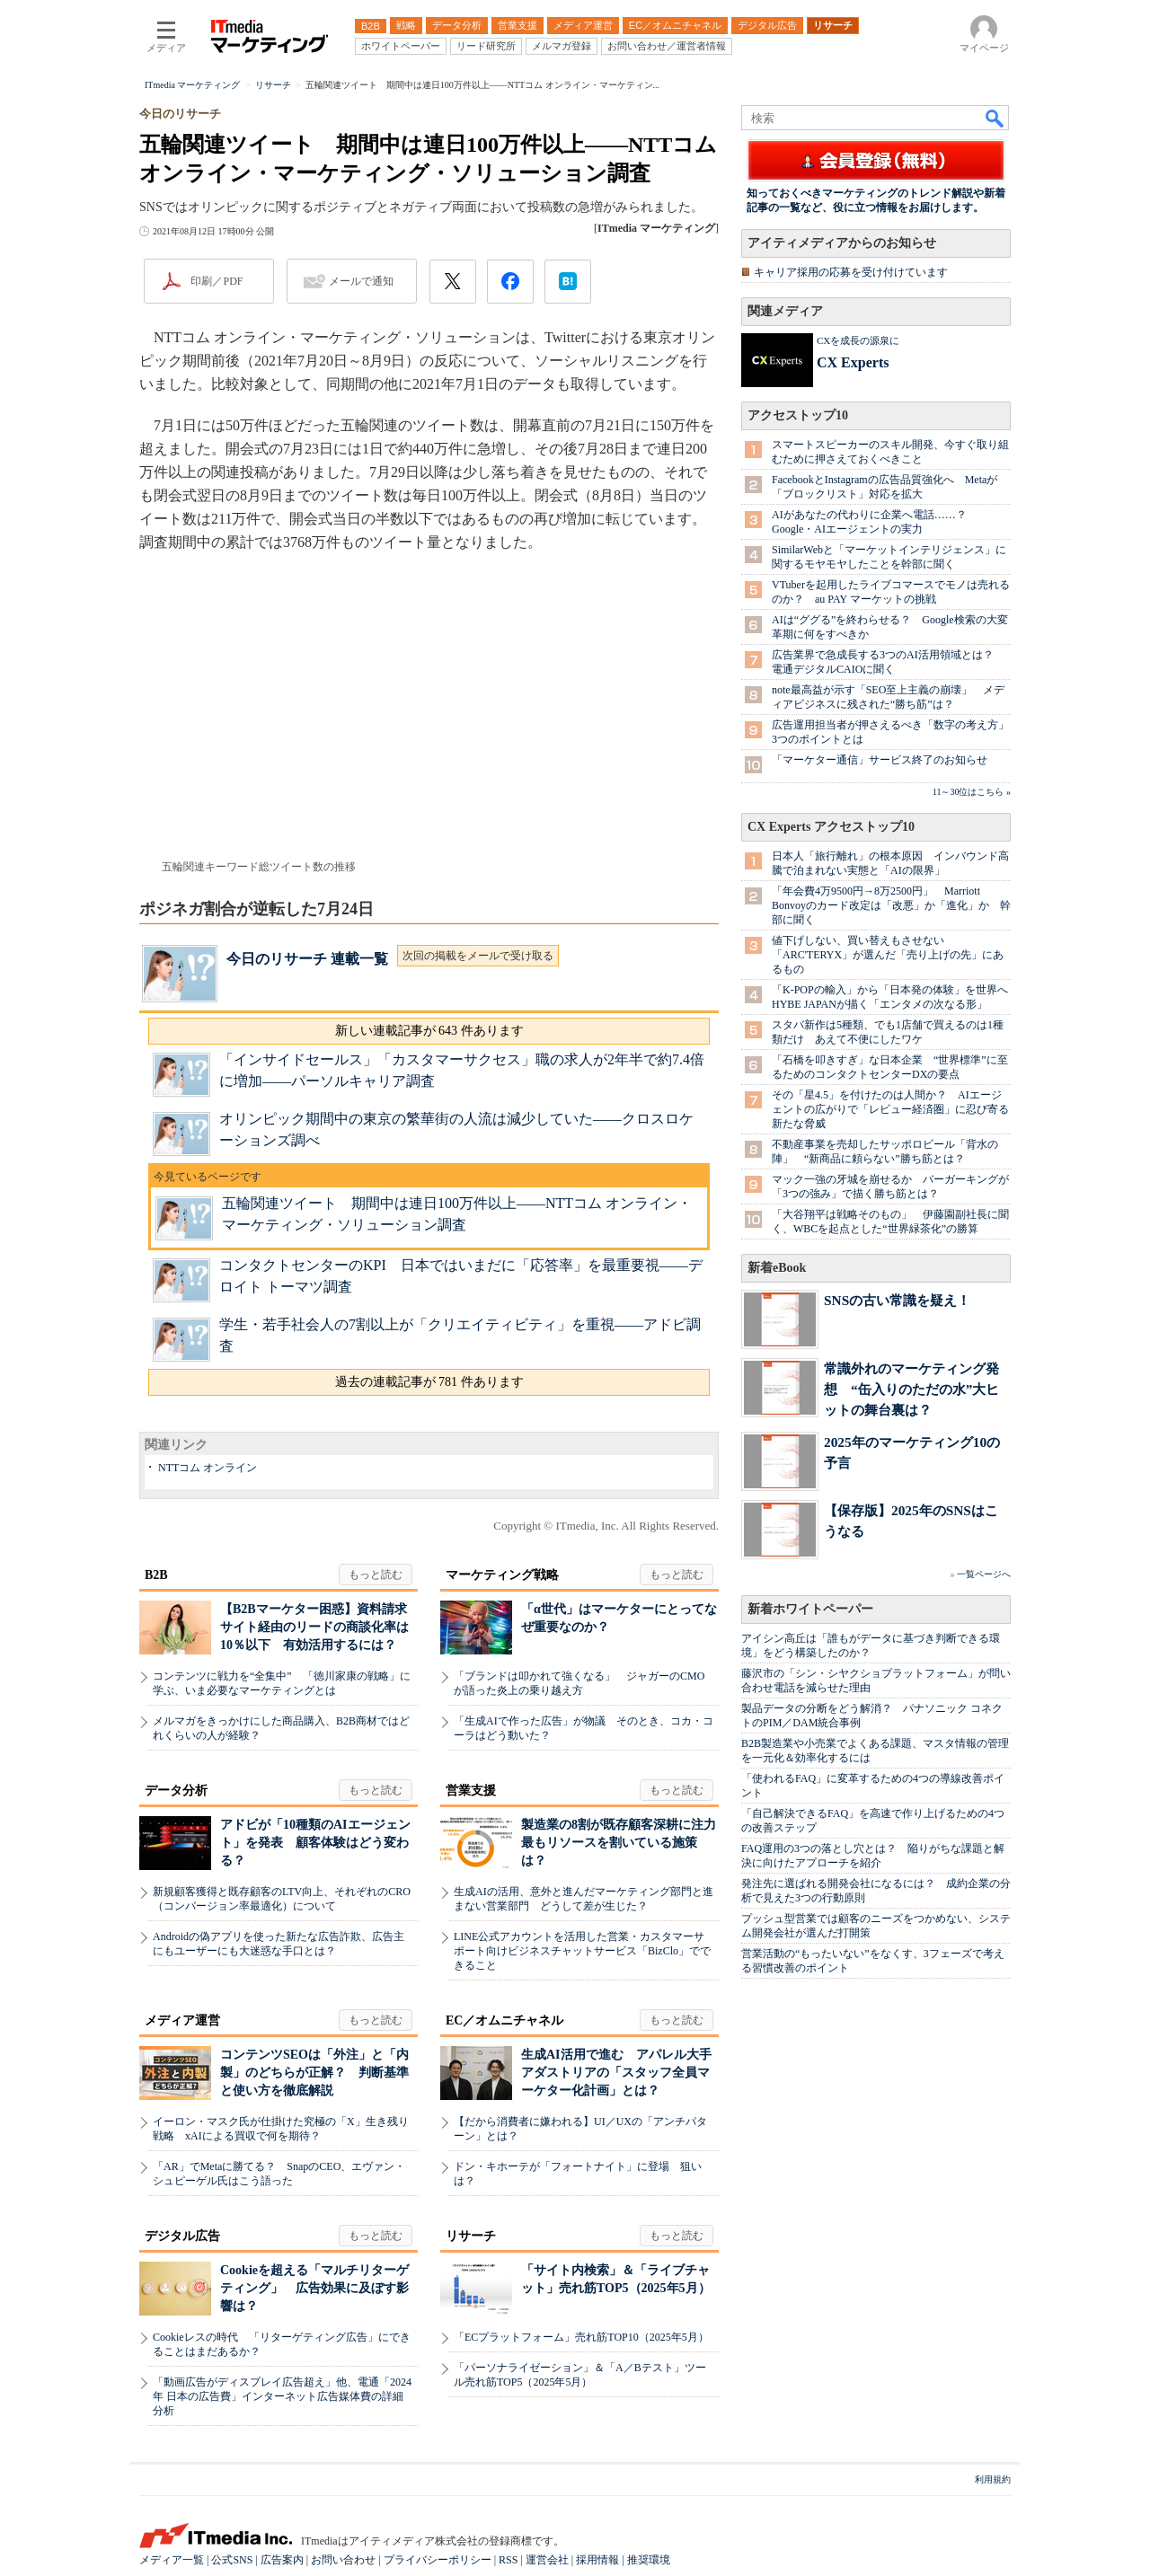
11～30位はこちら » (972, 792)
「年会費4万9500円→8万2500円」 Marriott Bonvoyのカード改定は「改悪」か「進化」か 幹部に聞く (891, 905)
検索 (995, 117)
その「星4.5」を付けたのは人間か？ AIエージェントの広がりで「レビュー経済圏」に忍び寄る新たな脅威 (890, 1109)
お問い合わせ (343, 2560)
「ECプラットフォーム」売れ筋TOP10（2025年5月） (581, 2337)
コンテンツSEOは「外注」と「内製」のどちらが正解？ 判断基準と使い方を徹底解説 (314, 2072)
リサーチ (471, 2236)
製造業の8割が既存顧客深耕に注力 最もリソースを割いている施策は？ (625, 1842)
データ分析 (176, 1790)
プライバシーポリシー (437, 2560)
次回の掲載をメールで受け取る (477, 955)
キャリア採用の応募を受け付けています (851, 272)
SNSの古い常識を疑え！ (897, 1300)
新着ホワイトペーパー (810, 1609)
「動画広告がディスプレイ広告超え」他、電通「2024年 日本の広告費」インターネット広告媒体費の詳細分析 (282, 2396)
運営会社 (547, 2560)
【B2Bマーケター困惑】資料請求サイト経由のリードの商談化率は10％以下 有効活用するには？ (314, 1627)
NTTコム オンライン (207, 1467)
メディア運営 (182, 2020)
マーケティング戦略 (502, 1575)
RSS (508, 2560)
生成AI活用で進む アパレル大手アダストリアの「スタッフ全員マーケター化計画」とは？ (616, 2072)
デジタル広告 (182, 2236)
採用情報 (597, 2560)
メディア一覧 (171, 2560)
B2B (156, 1575)
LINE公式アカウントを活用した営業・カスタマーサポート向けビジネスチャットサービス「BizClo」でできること (582, 1951)
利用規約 (993, 2479)
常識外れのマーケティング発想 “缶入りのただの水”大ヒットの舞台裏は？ (911, 1389)
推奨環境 (648, 2560)
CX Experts (853, 362)
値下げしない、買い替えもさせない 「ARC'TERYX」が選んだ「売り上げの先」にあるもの (888, 954)
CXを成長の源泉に (858, 340)
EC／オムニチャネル (504, 2020)
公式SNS (231, 2560)
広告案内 (282, 2560)
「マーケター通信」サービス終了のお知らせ (879, 760)
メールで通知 (361, 281)
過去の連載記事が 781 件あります (429, 1382)
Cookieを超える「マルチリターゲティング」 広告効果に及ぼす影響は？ (314, 2288)
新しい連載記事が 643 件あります (429, 1030)
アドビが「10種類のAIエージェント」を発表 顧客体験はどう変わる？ (315, 1842)
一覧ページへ (984, 1574)
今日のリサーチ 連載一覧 (307, 958)
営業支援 (471, 1790)
